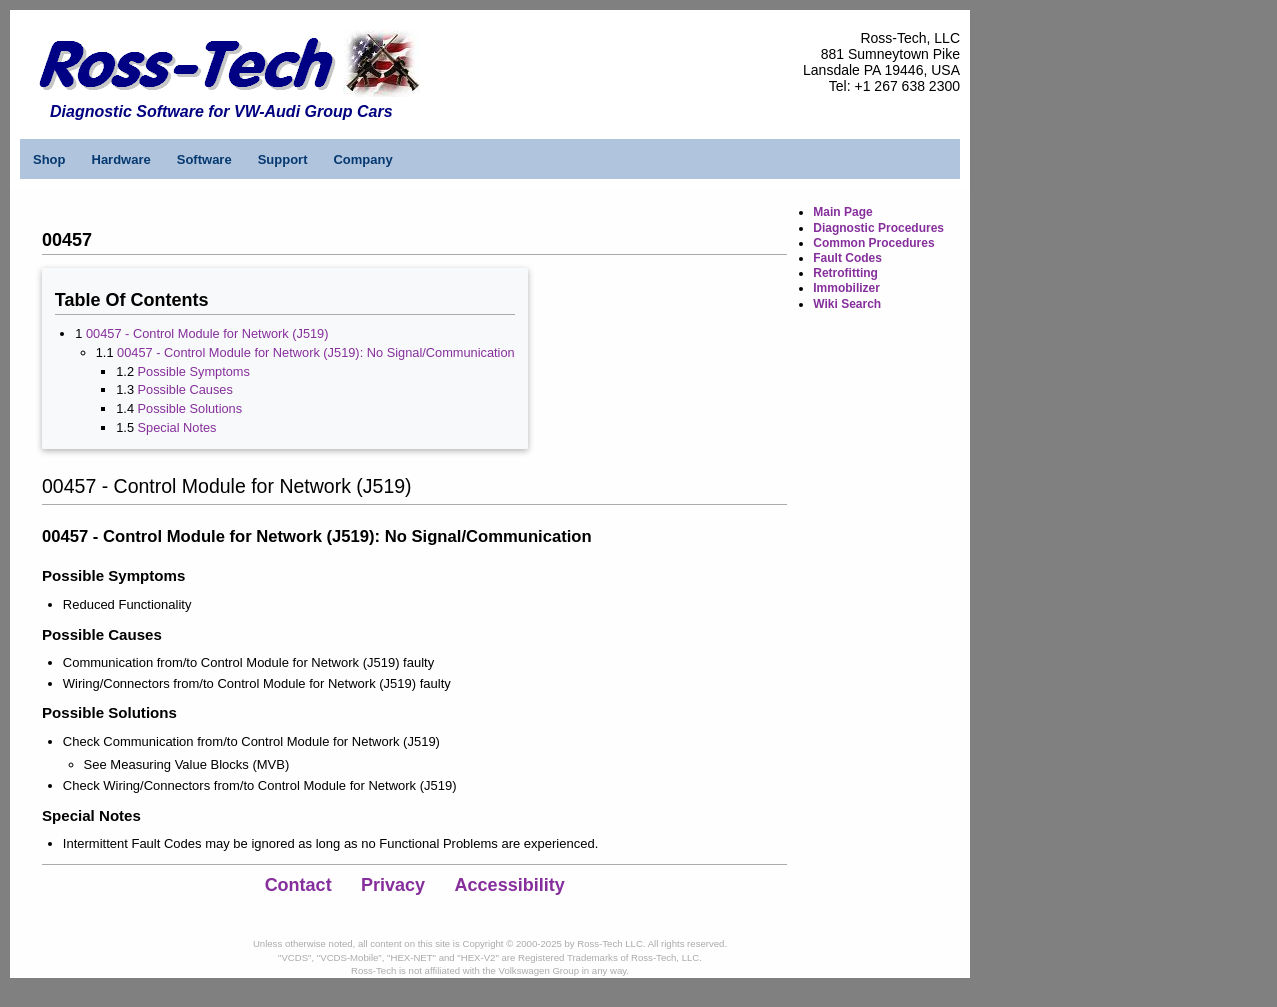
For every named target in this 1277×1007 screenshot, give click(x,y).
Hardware (121, 159)
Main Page (842, 212)
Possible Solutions (190, 408)
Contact (298, 885)
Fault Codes (847, 258)
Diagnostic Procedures (878, 228)
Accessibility (510, 885)
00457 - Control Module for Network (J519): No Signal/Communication (316, 352)
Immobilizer (846, 288)
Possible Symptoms (194, 371)
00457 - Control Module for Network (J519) (207, 333)
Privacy (393, 885)
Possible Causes (185, 389)
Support (283, 159)
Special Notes (177, 427)
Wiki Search (847, 304)
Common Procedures (873, 243)
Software (204, 159)
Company (362, 159)
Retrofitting (845, 273)
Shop (49, 159)
